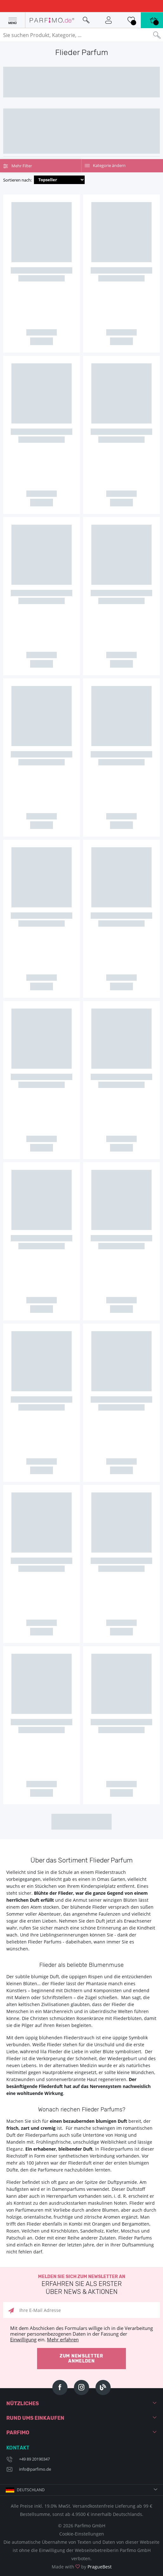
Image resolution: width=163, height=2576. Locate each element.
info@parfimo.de (35, 2469)
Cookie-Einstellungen (81, 2534)
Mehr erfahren (63, 2339)
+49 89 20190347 (34, 2459)
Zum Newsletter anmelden (81, 2358)
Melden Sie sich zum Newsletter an (81, 2285)
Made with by (82, 2567)
